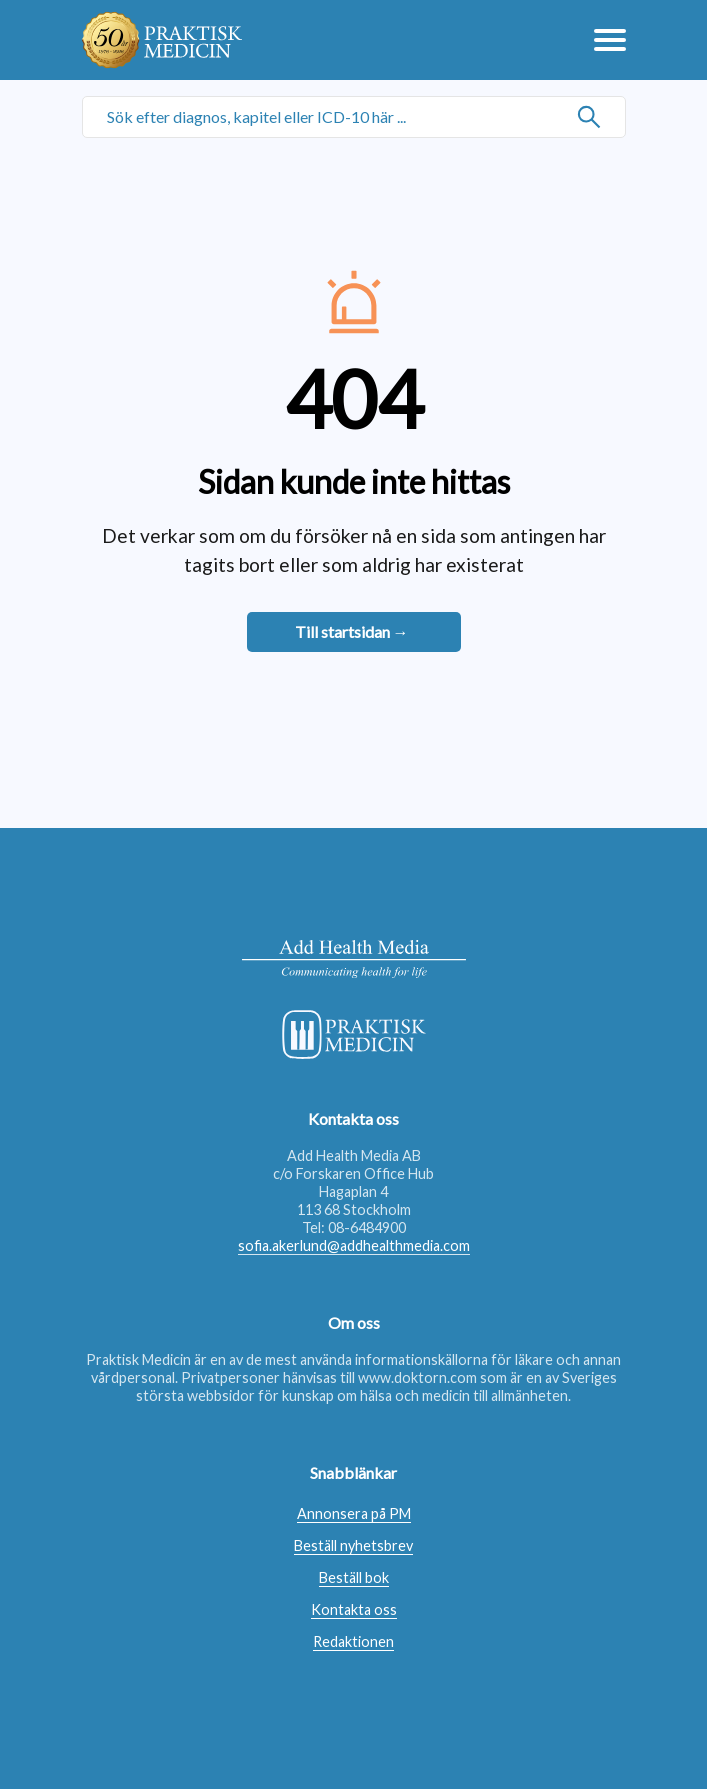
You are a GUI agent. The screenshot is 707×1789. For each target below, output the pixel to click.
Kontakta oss (354, 1609)
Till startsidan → (352, 631)
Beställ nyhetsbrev (353, 1545)
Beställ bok (354, 1577)
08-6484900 (367, 1227)
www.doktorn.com (417, 1377)
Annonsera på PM (354, 1513)
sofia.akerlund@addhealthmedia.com (354, 1245)
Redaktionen (353, 1641)
